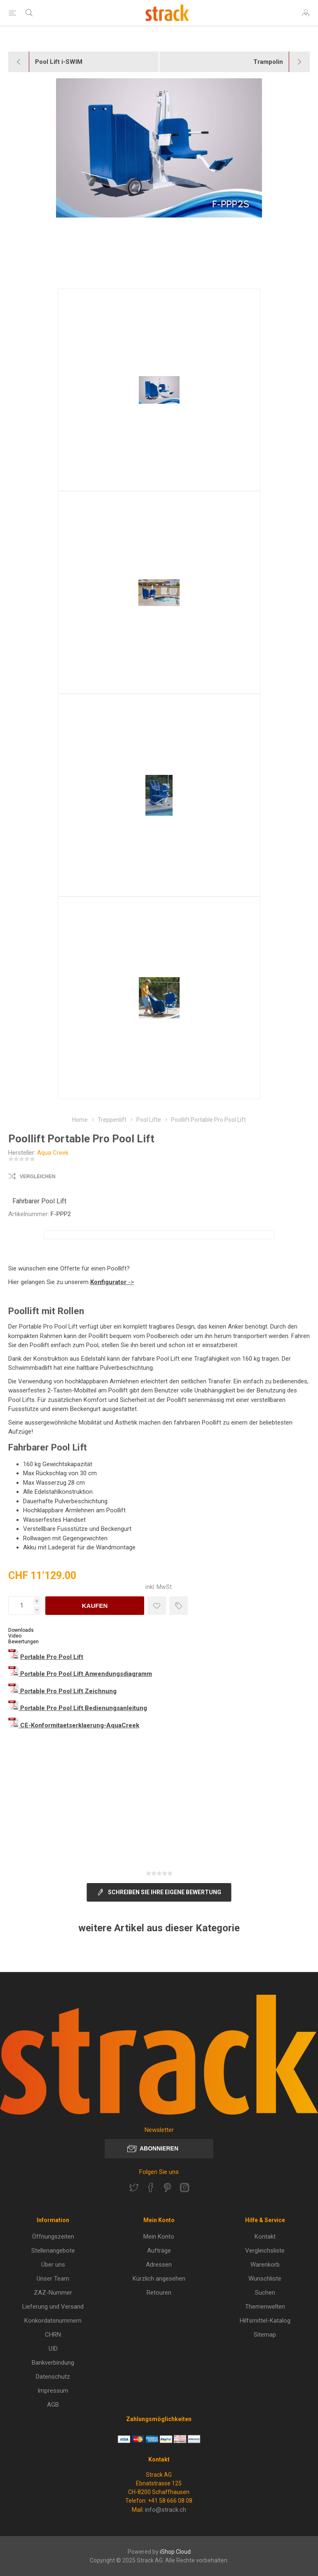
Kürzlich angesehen (159, 2278)
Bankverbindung (53, 2362)
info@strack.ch (165, 2509)
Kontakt (265, 2236)
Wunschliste (264, 2278)
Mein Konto (158, 2236)
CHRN (53, 2334)
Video (14, 1636)
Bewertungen (23, 1642)
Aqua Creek (52, 1152)
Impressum (52, 2390)
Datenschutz (53, 2376)
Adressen (159, 2264)
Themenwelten (265, 2306)
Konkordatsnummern (53, 2320)
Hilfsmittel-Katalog (265, 2320)
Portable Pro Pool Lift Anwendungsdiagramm (86, 1674)
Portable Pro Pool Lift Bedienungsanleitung (83, 1708)
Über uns (53, 2264)
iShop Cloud (175, 2551)
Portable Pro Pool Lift (51, 1657)
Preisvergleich (178, 1605)
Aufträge (159, 2250)
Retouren (159, 2292)
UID (53, 2348)
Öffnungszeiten (53, 2236)
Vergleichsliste (265, 2250)
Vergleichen (38, 1176)
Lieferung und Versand (53, 2306)
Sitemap (265, 2334)
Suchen (265, 2292)
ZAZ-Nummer (53, 2292)
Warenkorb (265, 2264)
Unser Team (53, 2278)
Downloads (21, 1630)
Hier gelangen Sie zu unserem (49, 1282)
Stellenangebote (53, 2250)
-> (112, 1282)
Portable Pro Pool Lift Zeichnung (68, 1691)
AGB (53, 2404)
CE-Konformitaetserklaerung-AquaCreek (79, 1725)
